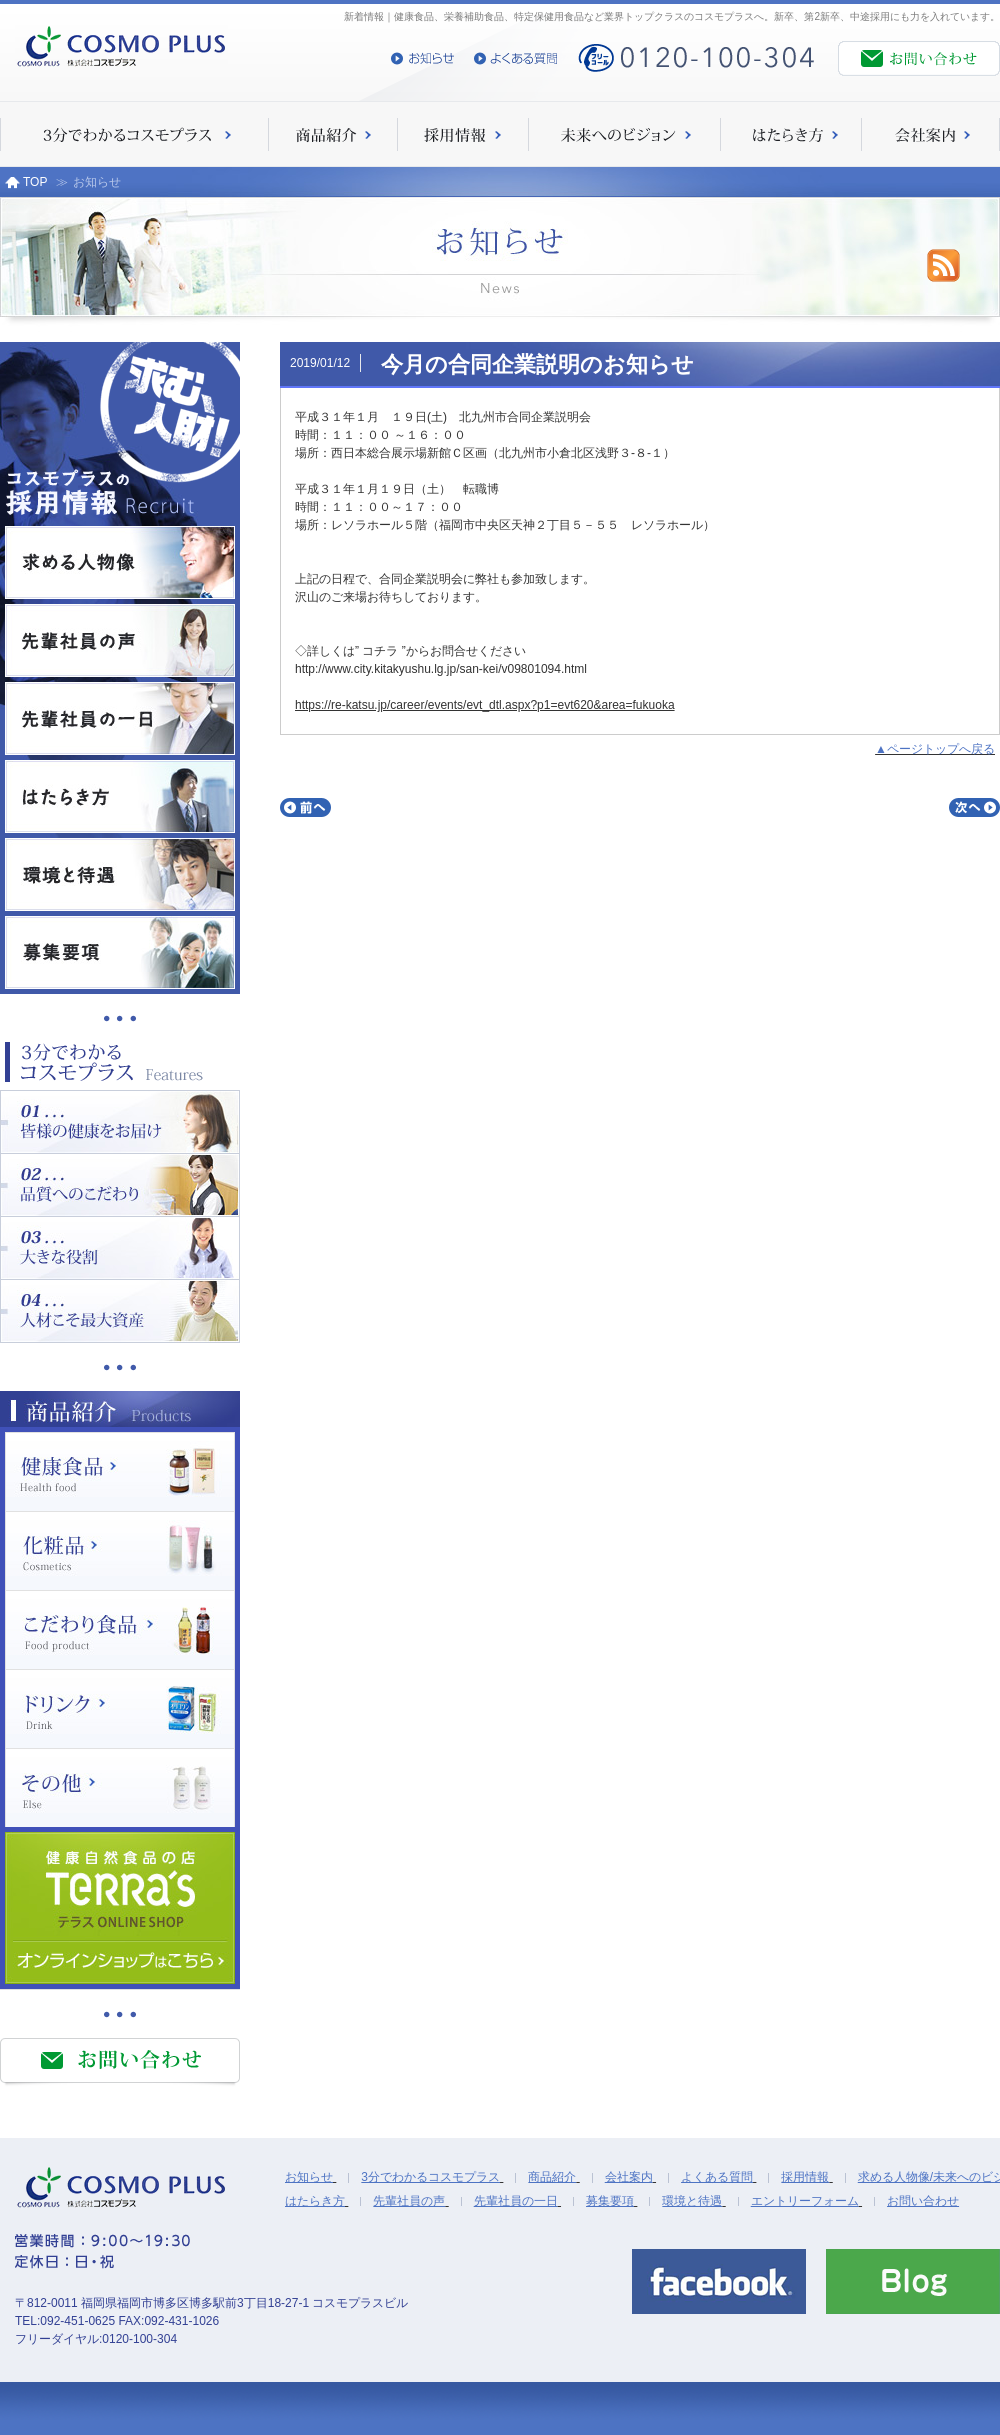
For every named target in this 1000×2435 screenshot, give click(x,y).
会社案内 (629, 2177)
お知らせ (309, 2177)
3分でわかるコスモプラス (430, 2177)
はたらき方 (315, 2201)
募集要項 (610, 2201)
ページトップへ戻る (941, 749)
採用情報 (805, 2177)
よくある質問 (717, 2177)
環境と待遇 (692, 2201)
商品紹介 (552, 2177)
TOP (26, 182)
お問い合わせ (923, 2201)
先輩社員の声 (409, 2201)
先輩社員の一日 (516, 2201)
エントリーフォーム (805, 2201)
